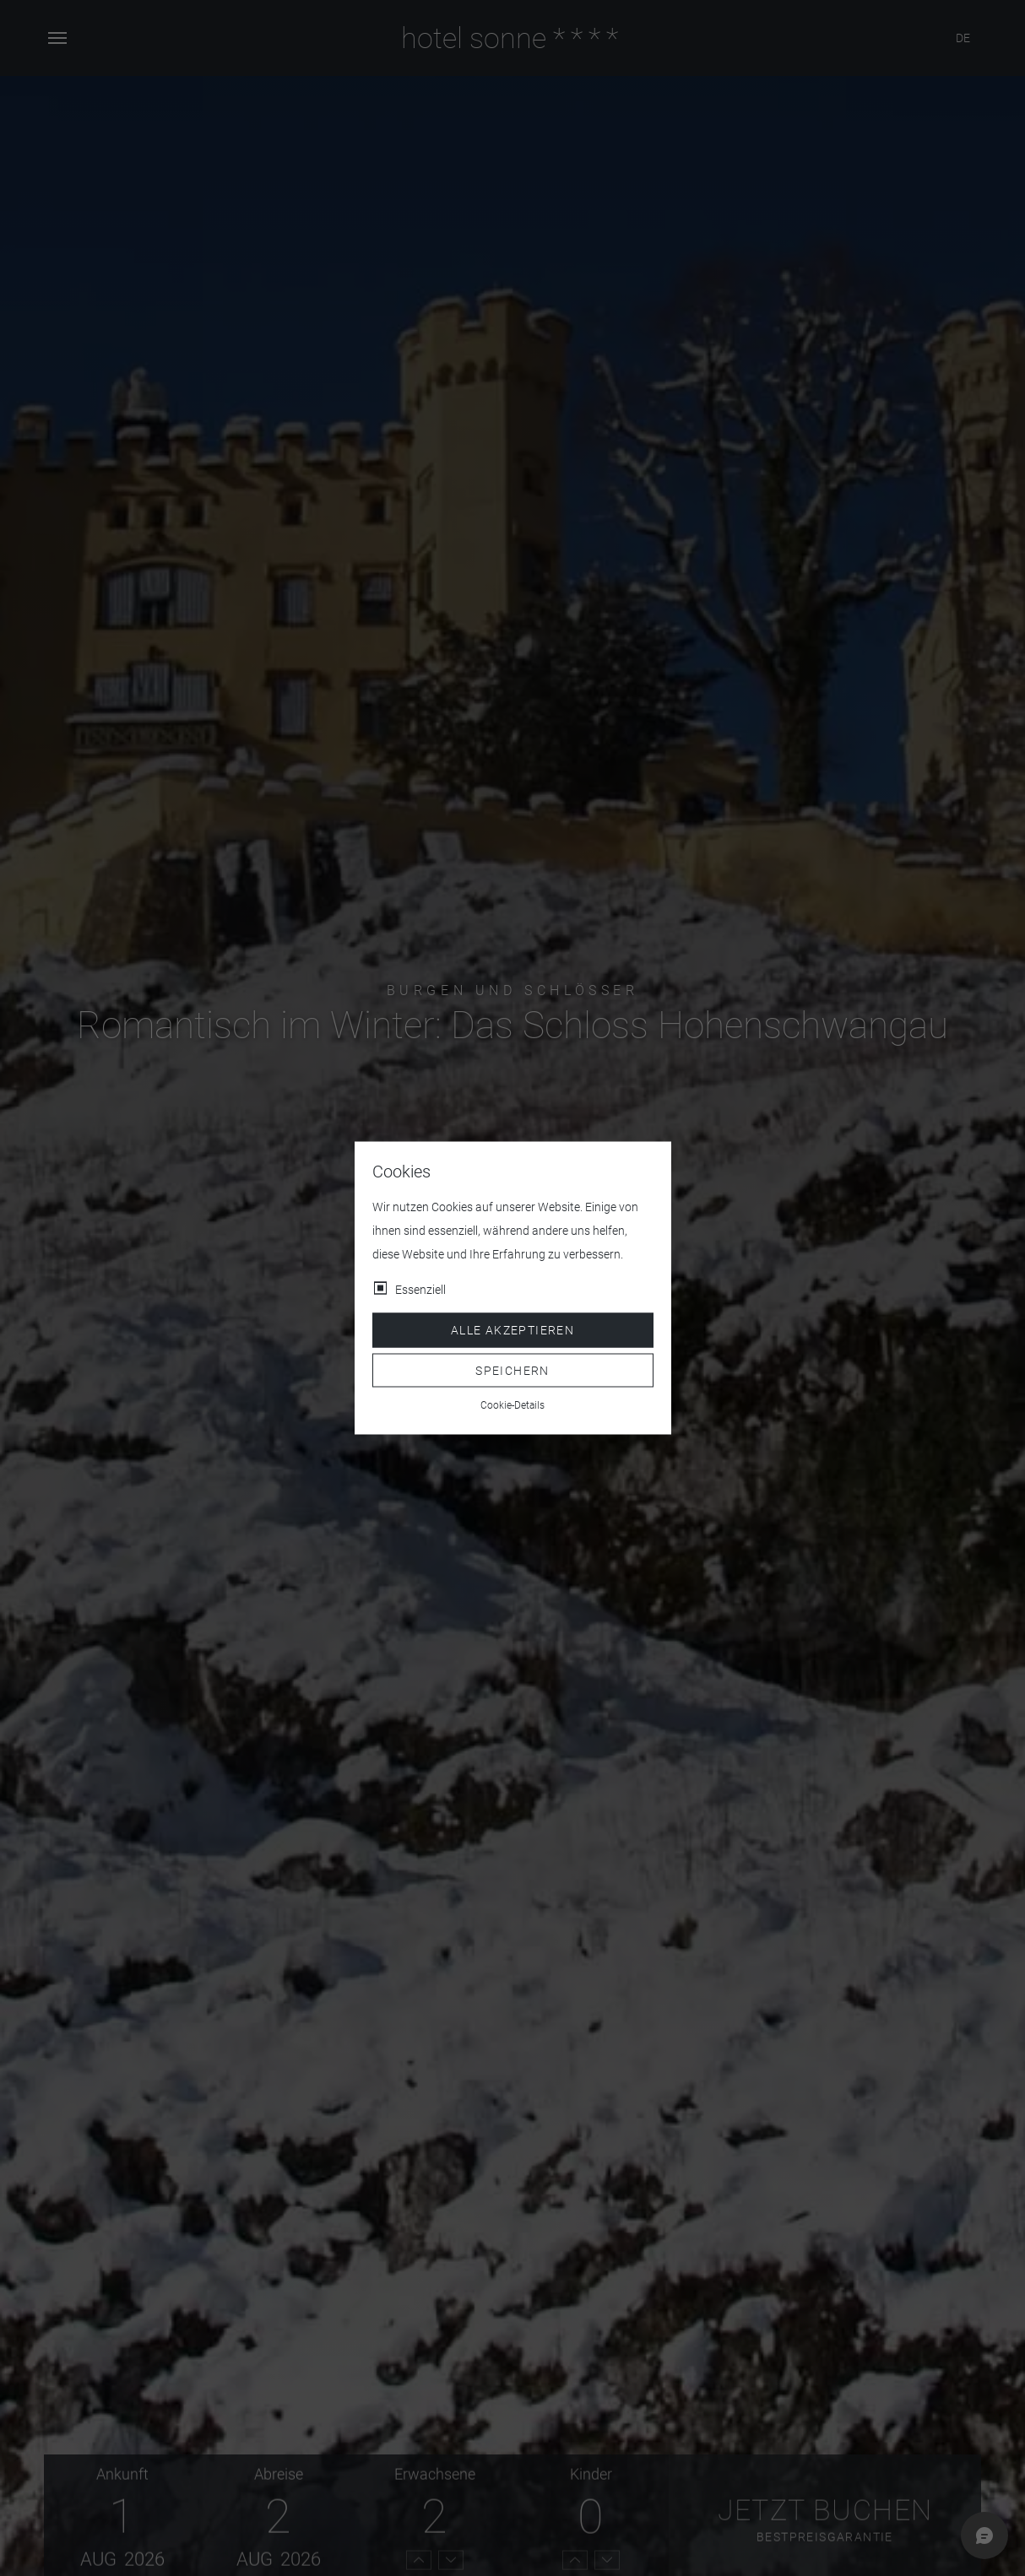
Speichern (512, 1370)
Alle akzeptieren (512, 1330)
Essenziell (420, 1289)
